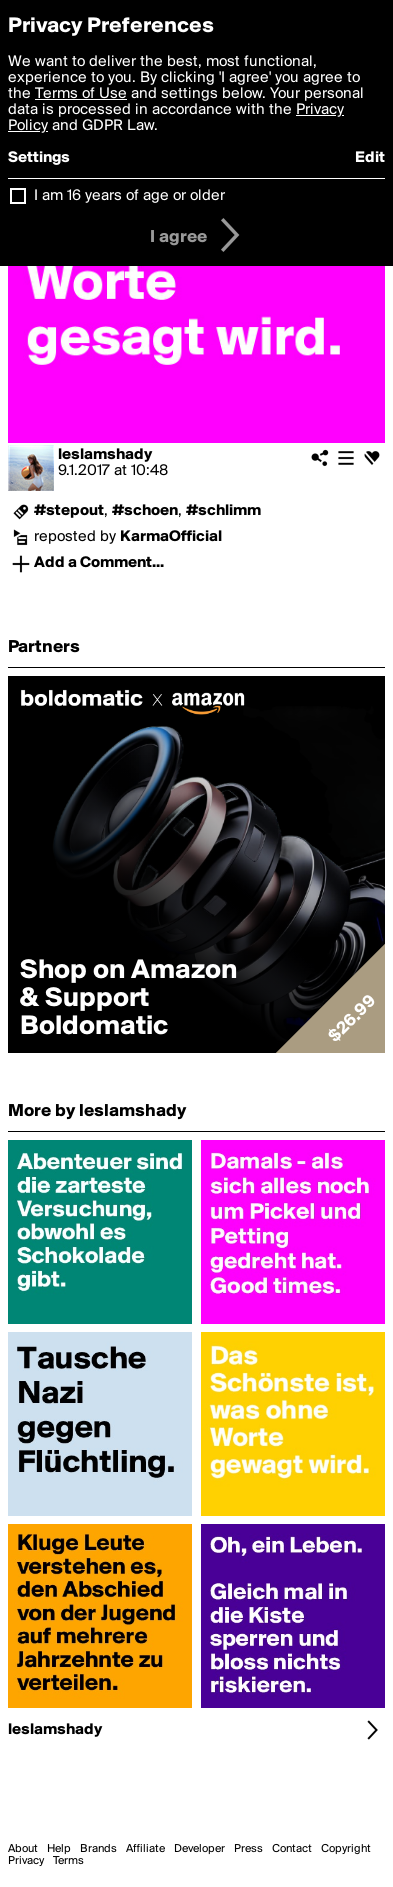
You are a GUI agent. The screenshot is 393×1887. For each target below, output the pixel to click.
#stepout (69, 511)
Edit (370, 158)
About (23, 1849)
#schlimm (223, 511)
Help (59, 1849)
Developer (199, 1849)
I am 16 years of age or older (129, 196)
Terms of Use (81, 94)
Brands (98, 1849)
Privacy (26, 1861)
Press (248, 1849)
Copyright (346, 1849)
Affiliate (145, 1849)
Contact (292, 1849)
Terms (68, 1861)
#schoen (145, 511)
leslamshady (105, 455)
